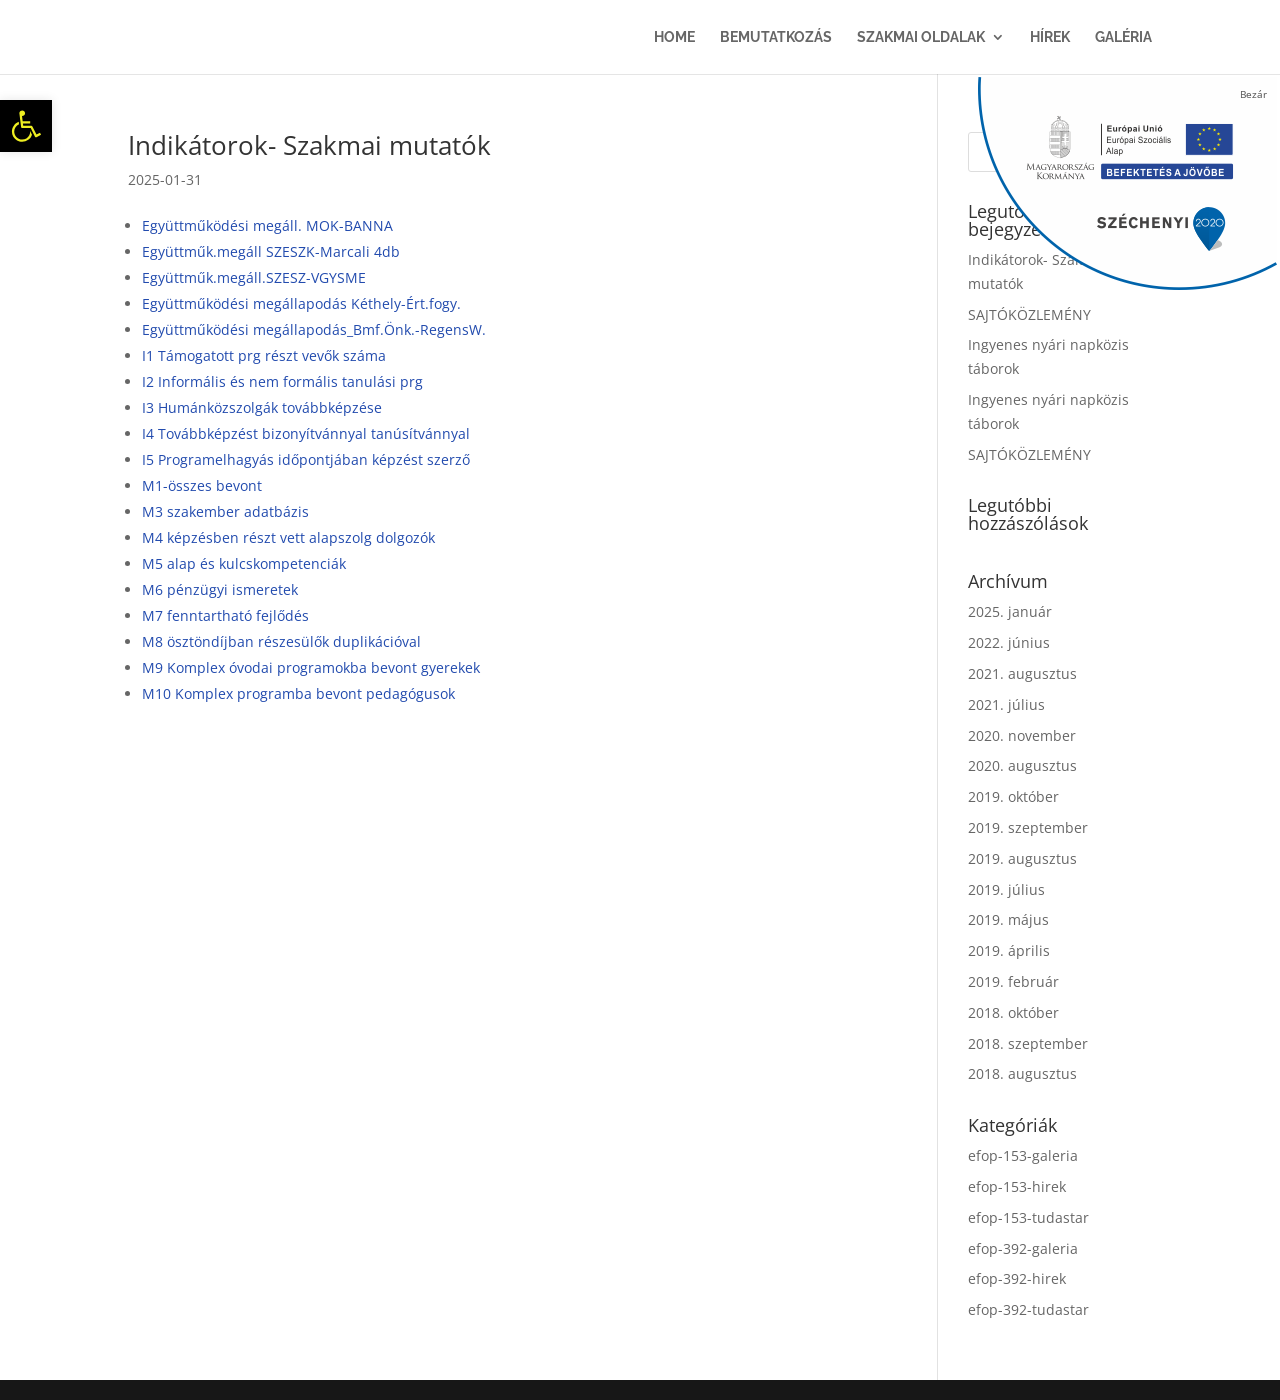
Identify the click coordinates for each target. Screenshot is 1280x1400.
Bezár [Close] (1253, 94)
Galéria (1123, 37)
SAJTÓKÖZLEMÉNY (1029, 314)
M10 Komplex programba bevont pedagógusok (298, 693)
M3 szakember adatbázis (225, 511)
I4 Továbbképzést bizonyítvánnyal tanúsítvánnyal (306, 433)
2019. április (1009, 950)
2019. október (1013, 796)
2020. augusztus (1022, 765)
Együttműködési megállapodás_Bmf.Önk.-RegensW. (314, 329)
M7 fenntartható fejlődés (225, 615)
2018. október (1013, 1012)
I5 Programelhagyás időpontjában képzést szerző (306, 459)
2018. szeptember (1028, 1043)
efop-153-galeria (1023, 1155)
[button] (26, 126)
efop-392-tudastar (1028, 1309)
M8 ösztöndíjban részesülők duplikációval (281, 641)
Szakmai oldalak (921, 37)
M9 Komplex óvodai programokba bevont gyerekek (311, 667)
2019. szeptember (1028, 827)
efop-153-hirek (1017, 1186)
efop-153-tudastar (1028, 1217)
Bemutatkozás (776, 37)
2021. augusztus (1022, 673)
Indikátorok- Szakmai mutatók (309, 145)
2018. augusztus (1022, 1073)
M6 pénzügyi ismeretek (220, 589)
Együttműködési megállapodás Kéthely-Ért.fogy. (301, 303)
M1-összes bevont (202, 485)
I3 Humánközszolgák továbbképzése (262, 407)
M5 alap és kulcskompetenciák (244, 563)
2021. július (1006, 704)
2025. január (1010, 611)
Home (674, 37)
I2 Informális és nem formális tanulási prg (282, 381)
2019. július (1006, 889)
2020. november (1022, 735)
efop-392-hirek (1017, 1278)
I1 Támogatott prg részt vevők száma (264, 355)
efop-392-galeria (1023, 1248)
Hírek (1050, 37)
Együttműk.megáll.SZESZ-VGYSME (254, 277)
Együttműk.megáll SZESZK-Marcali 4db (271, 251)
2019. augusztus (1022, 858)
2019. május (1008, 919)
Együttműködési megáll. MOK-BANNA (267, 225)
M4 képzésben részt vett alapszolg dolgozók (288, 537)
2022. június (1009, 642)
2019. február (1013, 981)
